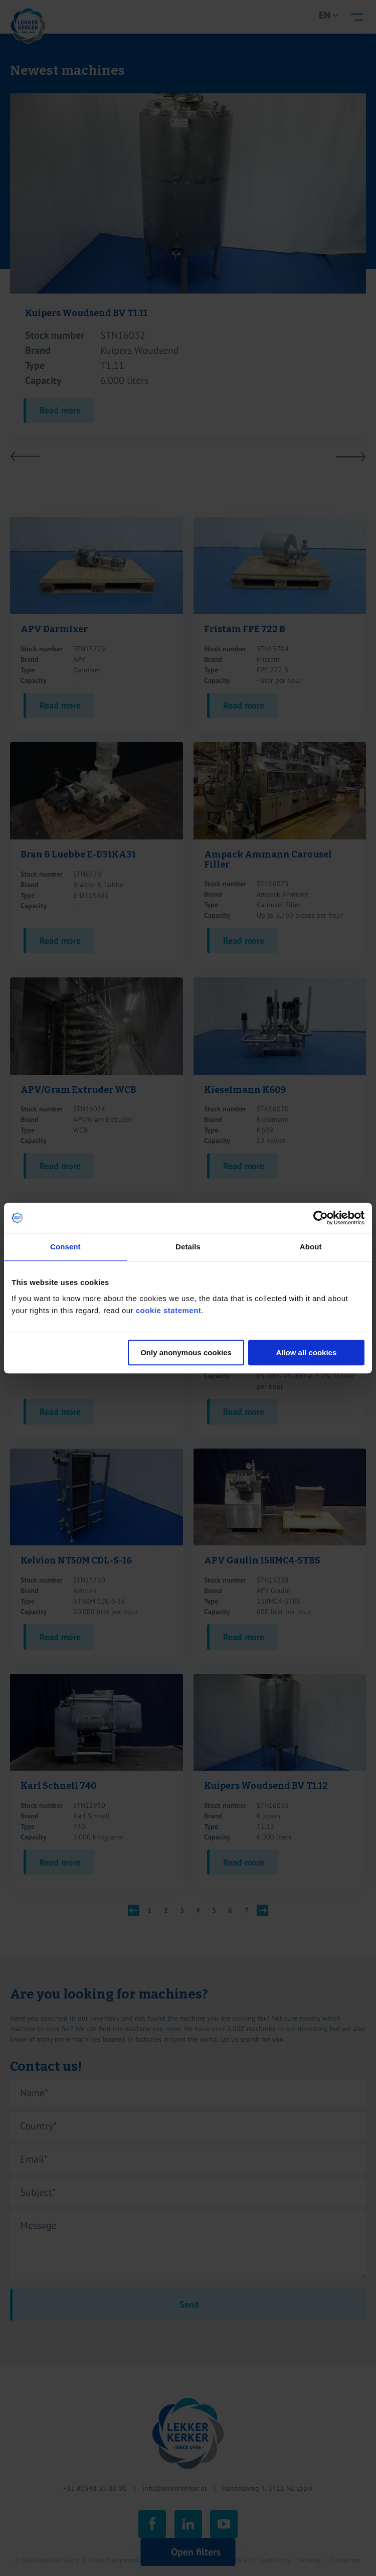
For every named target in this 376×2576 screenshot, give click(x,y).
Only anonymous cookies (186, 1352)
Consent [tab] (65, 1246)
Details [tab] (188, 1246)
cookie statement (169, 1310)
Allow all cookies (306, 1352)
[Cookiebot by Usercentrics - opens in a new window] (320, 1217)
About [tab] (311, 1246)
